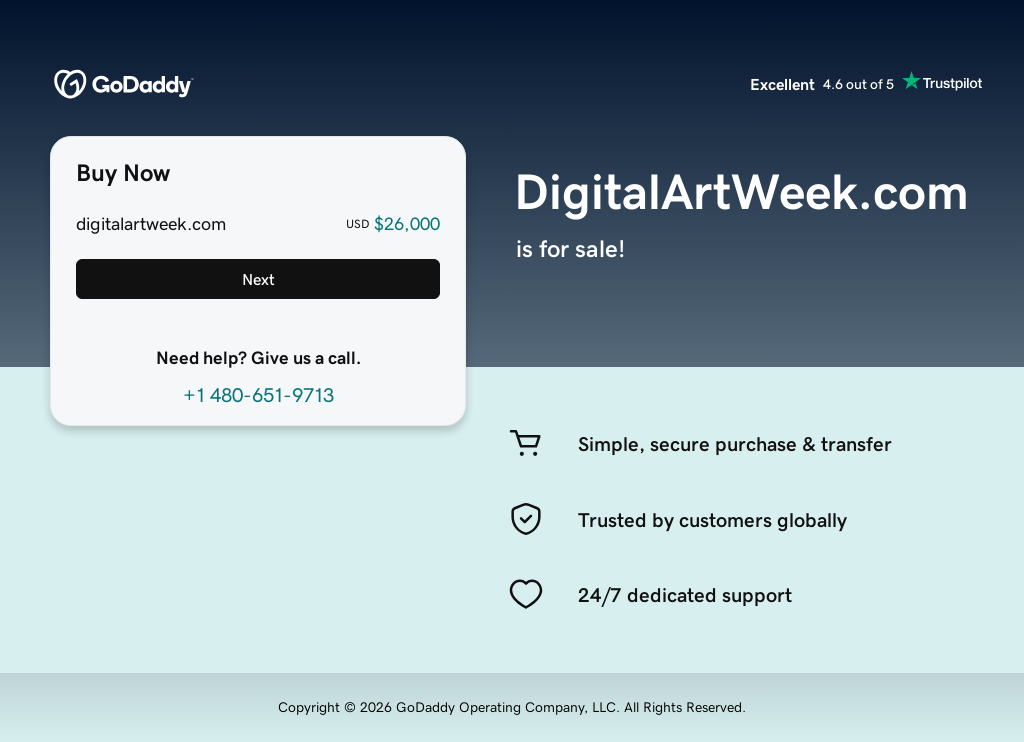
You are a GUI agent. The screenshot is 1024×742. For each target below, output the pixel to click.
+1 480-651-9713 (258, 395)
